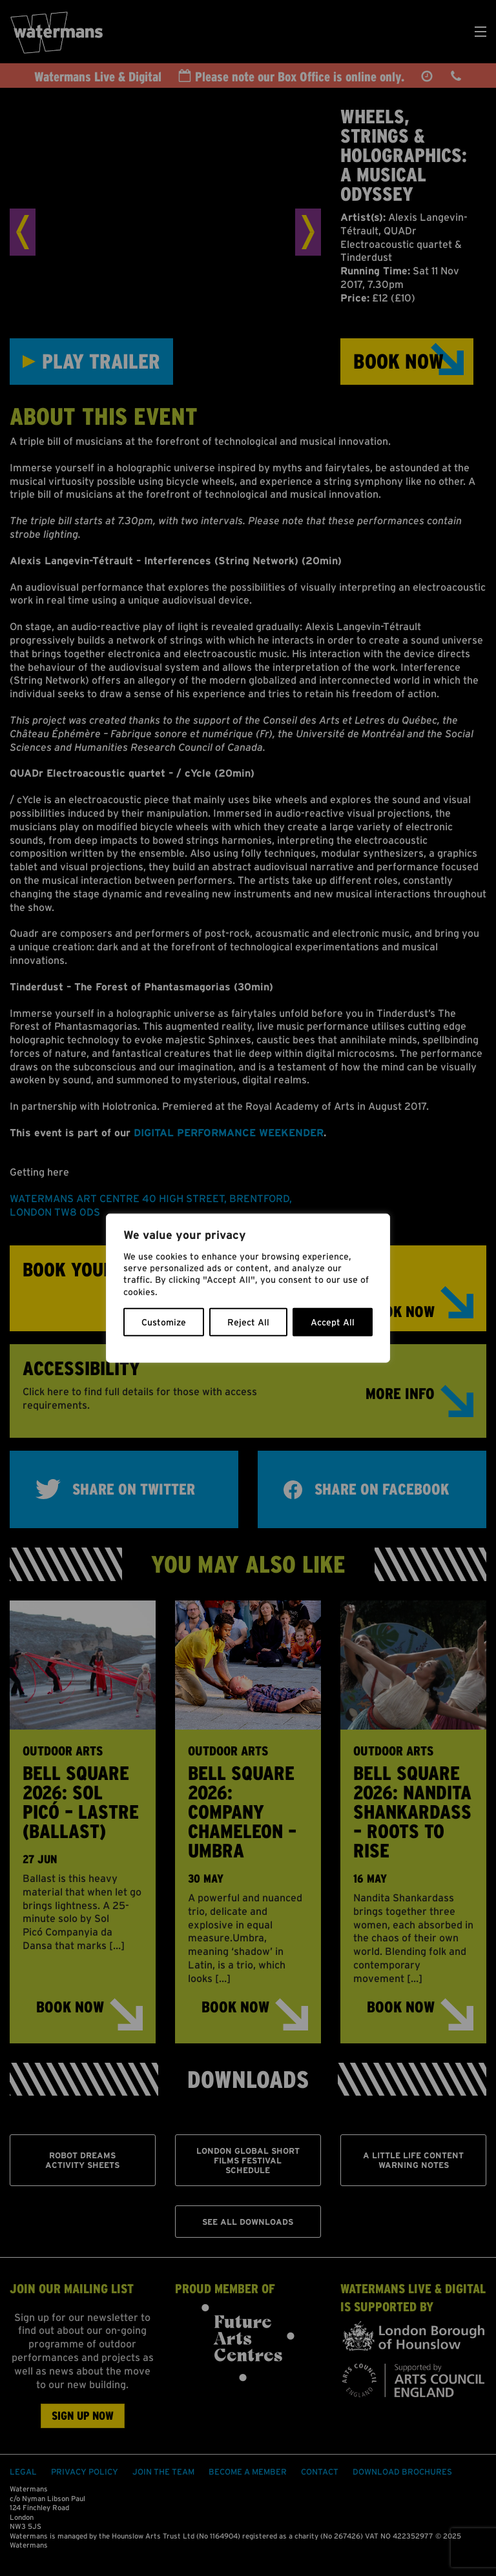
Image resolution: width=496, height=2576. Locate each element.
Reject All (248, 1321)
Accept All (333, 1321)
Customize (163, 1321)
